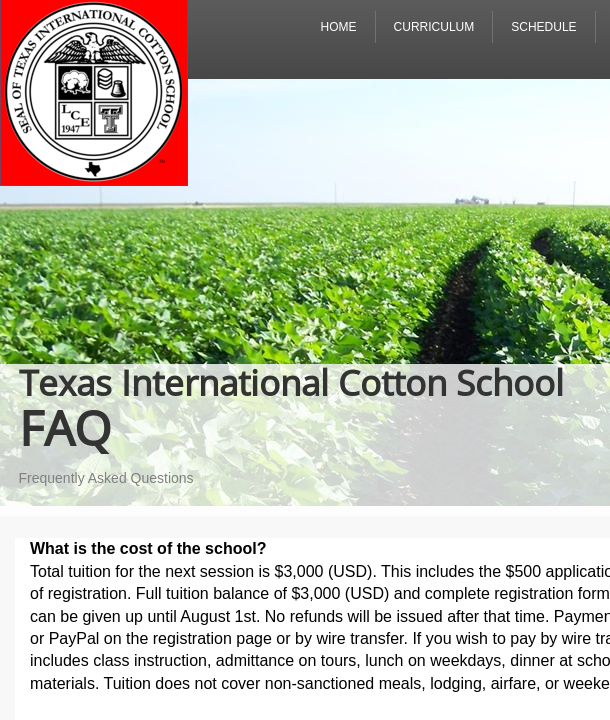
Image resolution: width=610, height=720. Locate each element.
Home (339, 27)
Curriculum (434, 27)
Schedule (543, 27)
